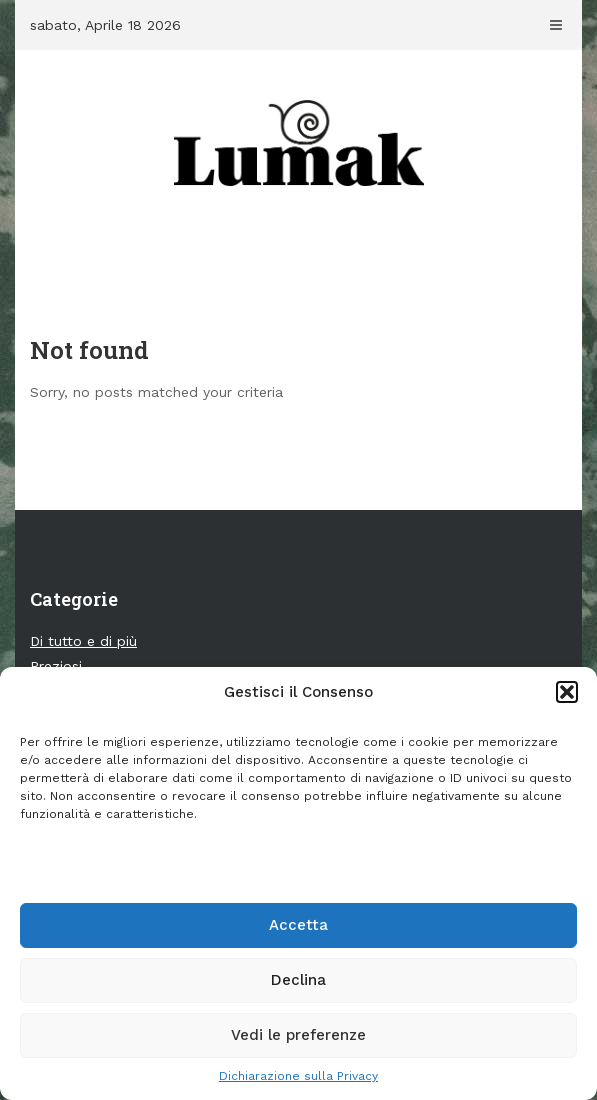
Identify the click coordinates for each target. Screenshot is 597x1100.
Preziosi (56, 666)
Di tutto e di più (83, 641)
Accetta (298, 925)
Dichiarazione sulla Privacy (298, 1076)
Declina (298, 980)
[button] (567, 692)
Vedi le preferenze (298, 1035)
